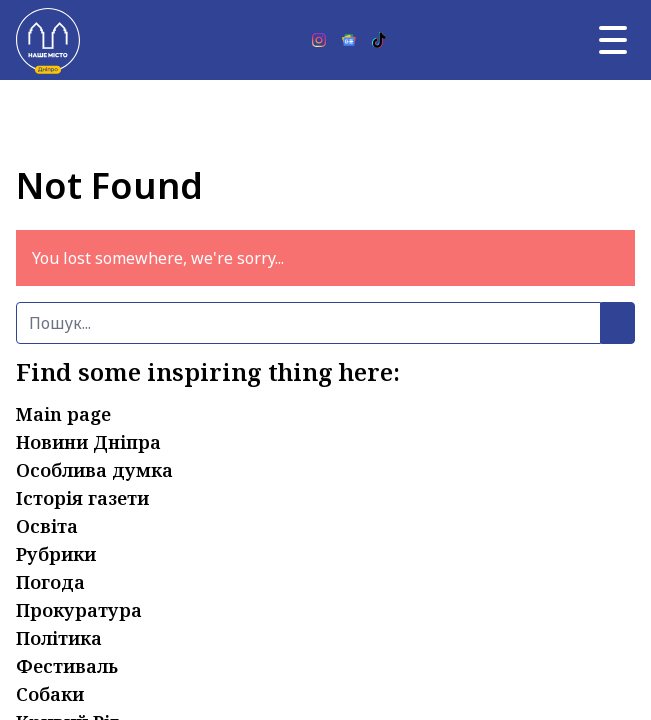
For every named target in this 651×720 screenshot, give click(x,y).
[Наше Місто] (48, 40)
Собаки (50, 694)
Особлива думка (94, 470)
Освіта (47, 526)
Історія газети (82, 498)
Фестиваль (67, 666)
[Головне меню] (613, 40)
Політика (59, 638)
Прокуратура (79, 610)
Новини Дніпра (88, 442)
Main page (63, 414)
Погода (50, 582)
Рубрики (56, 554)
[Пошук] (308, 323)
